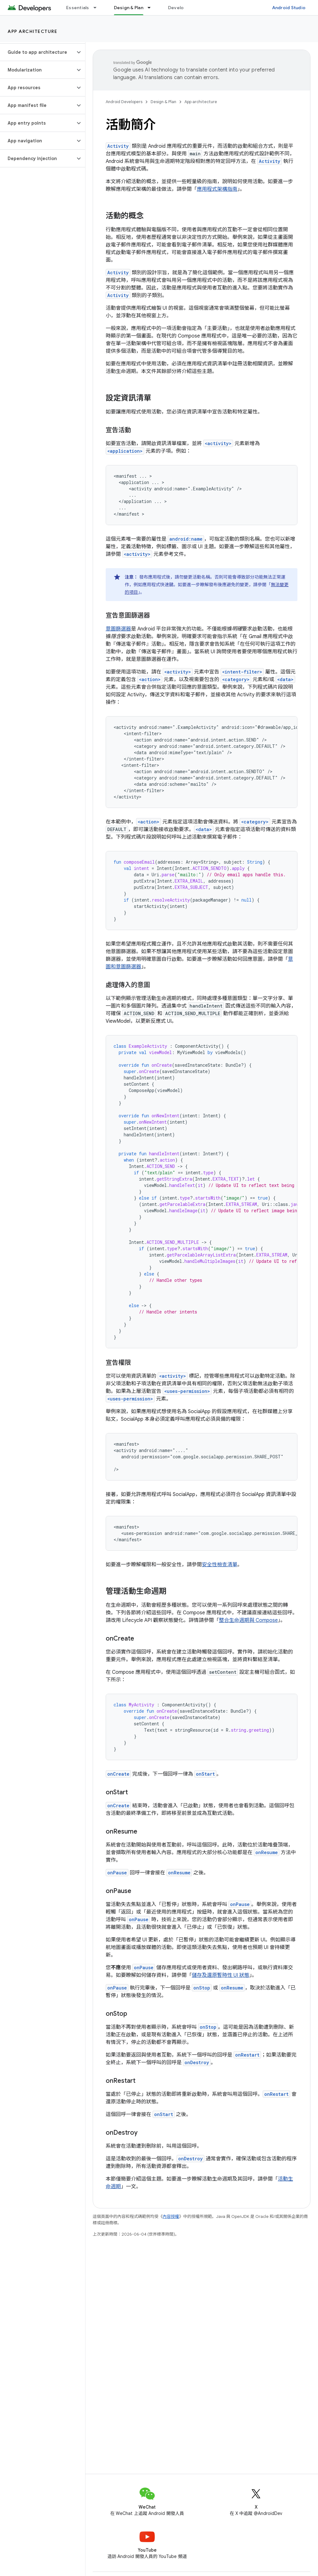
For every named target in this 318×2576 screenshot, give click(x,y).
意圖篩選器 (118, 629)
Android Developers (124, 101)
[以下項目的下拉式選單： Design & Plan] (151, 7)
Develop (177, 7)
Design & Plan (163, 101)
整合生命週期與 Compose (248, 1620)
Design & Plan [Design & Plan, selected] (128, 7)
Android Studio (289, 7)
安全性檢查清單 (219, 1564)
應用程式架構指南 (217, 189)
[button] (37, 52)
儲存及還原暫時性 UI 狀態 (220, 1975)
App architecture (32, 31)
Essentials (77, 7)
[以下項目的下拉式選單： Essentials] (97, 7)
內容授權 (171, 2216)
